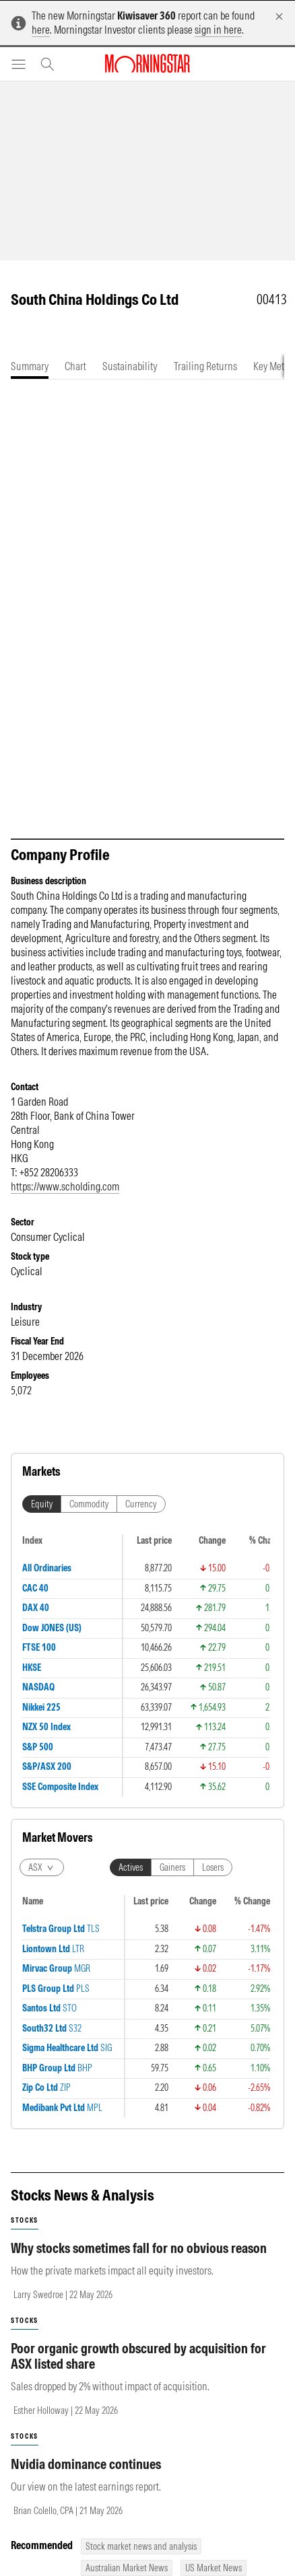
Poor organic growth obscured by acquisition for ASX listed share (138, 2355)
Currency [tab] (141, 1504)
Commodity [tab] (88, 1504)
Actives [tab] (131, 1867)
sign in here (218, 29)
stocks (24, 2220)
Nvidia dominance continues (86, 2464)
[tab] (29, 366)
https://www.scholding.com (65, 1186)
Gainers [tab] (172, 1867)
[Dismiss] (279, 16)
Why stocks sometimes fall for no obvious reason (139, 2248)
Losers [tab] (213, 1867)
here (41, 29)
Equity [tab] (42, 1504)
